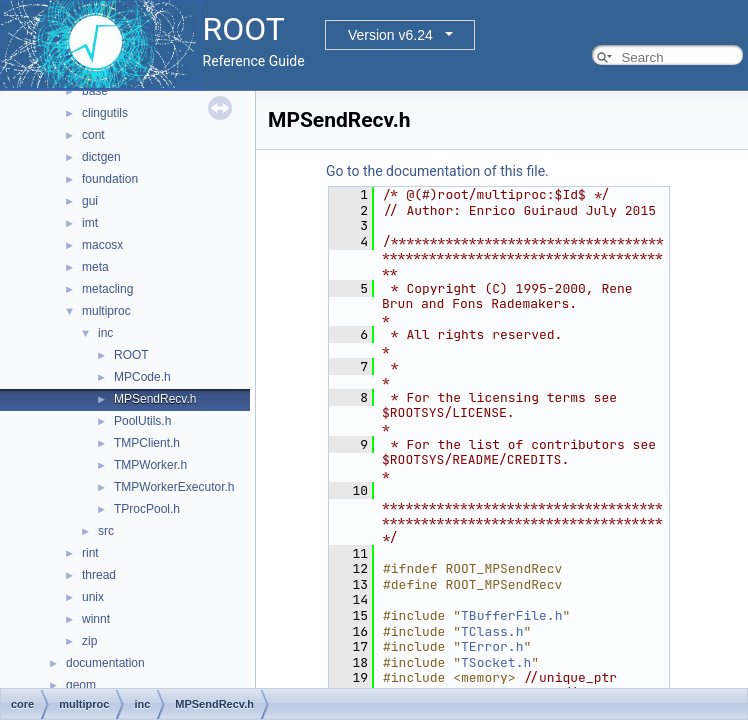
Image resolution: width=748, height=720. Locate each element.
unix (93, 597)
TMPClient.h (147, 443)
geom (81, 685)
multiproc (106, 311)
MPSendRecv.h (155, 399)
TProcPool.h (147, 509)
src (106, 531)
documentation (105, 663)
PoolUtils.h (142, 421)
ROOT (131, 355)
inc (105, 333)
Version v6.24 (390, 35)
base (95, 91)
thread (99, 575)
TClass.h (492, 631)
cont (93, 135)
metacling (107, 289)
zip (89, 641)
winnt (96, 619)
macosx (102, 245)
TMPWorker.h (150, 465)
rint (90, 553)
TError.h (492, 646)
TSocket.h (496, 662)
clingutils (105, 113)
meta (95, 267)
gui (90, 201)
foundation (110, 179)
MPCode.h (142, 377)
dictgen (101, 157)
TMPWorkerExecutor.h (174, 487)
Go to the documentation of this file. (437, 171)
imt (90, 223)
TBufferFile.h (511, 615)
